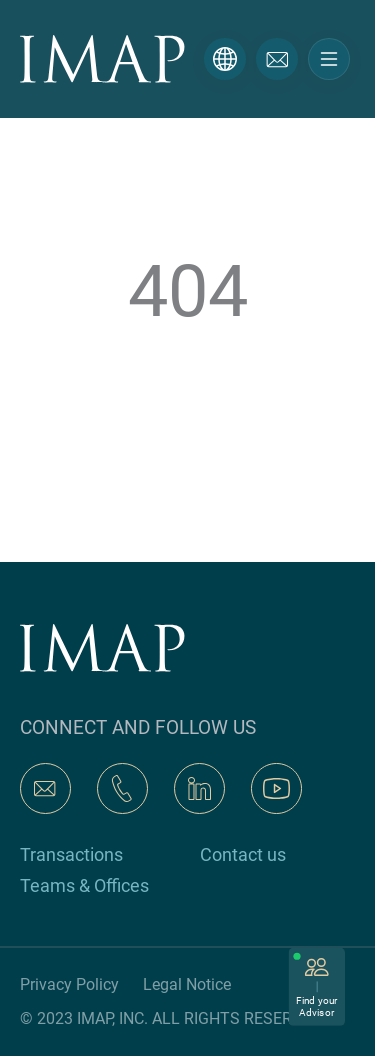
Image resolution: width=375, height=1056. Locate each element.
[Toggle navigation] (329, 59)
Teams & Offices (84, 885)
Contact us (243, 854)
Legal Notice (187, 984)
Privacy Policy (69, 984)
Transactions (71, 854)
